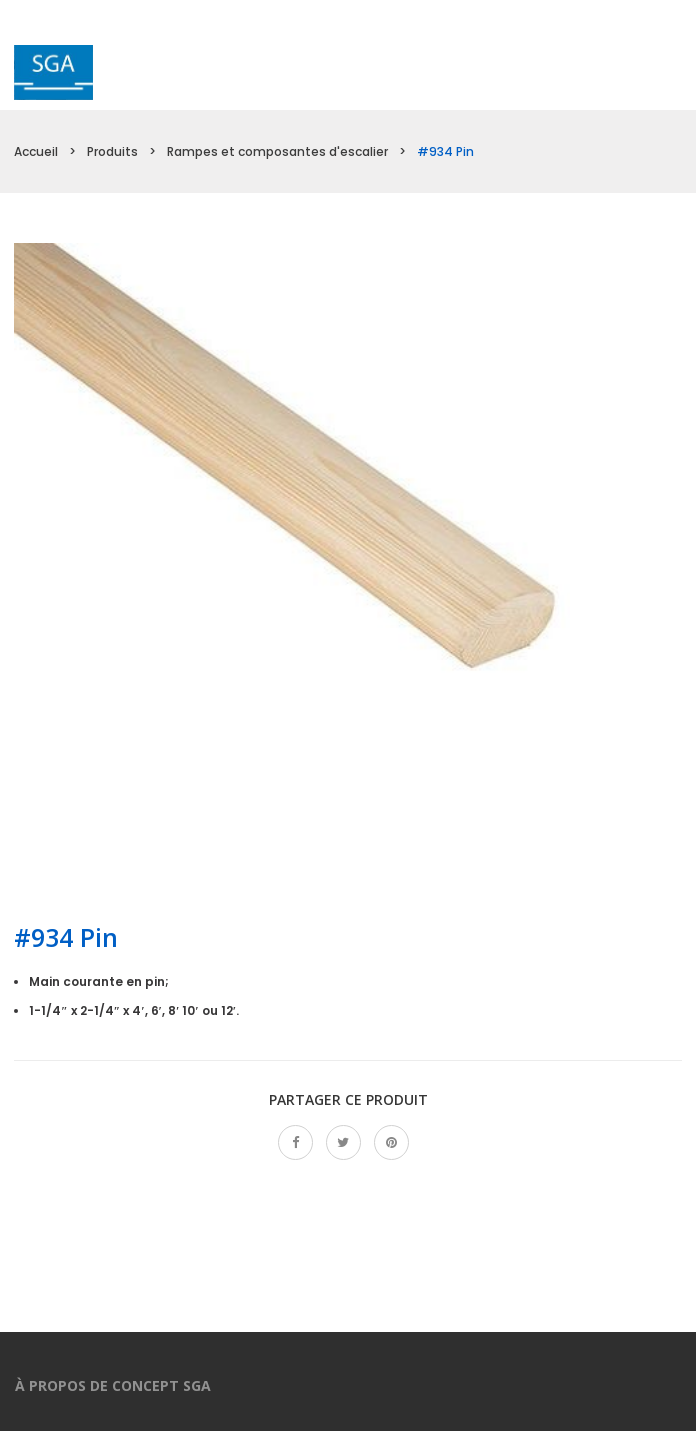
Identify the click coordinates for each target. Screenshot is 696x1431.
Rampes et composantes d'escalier (277, 151)
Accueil (36, 151)
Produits (112, 151)
